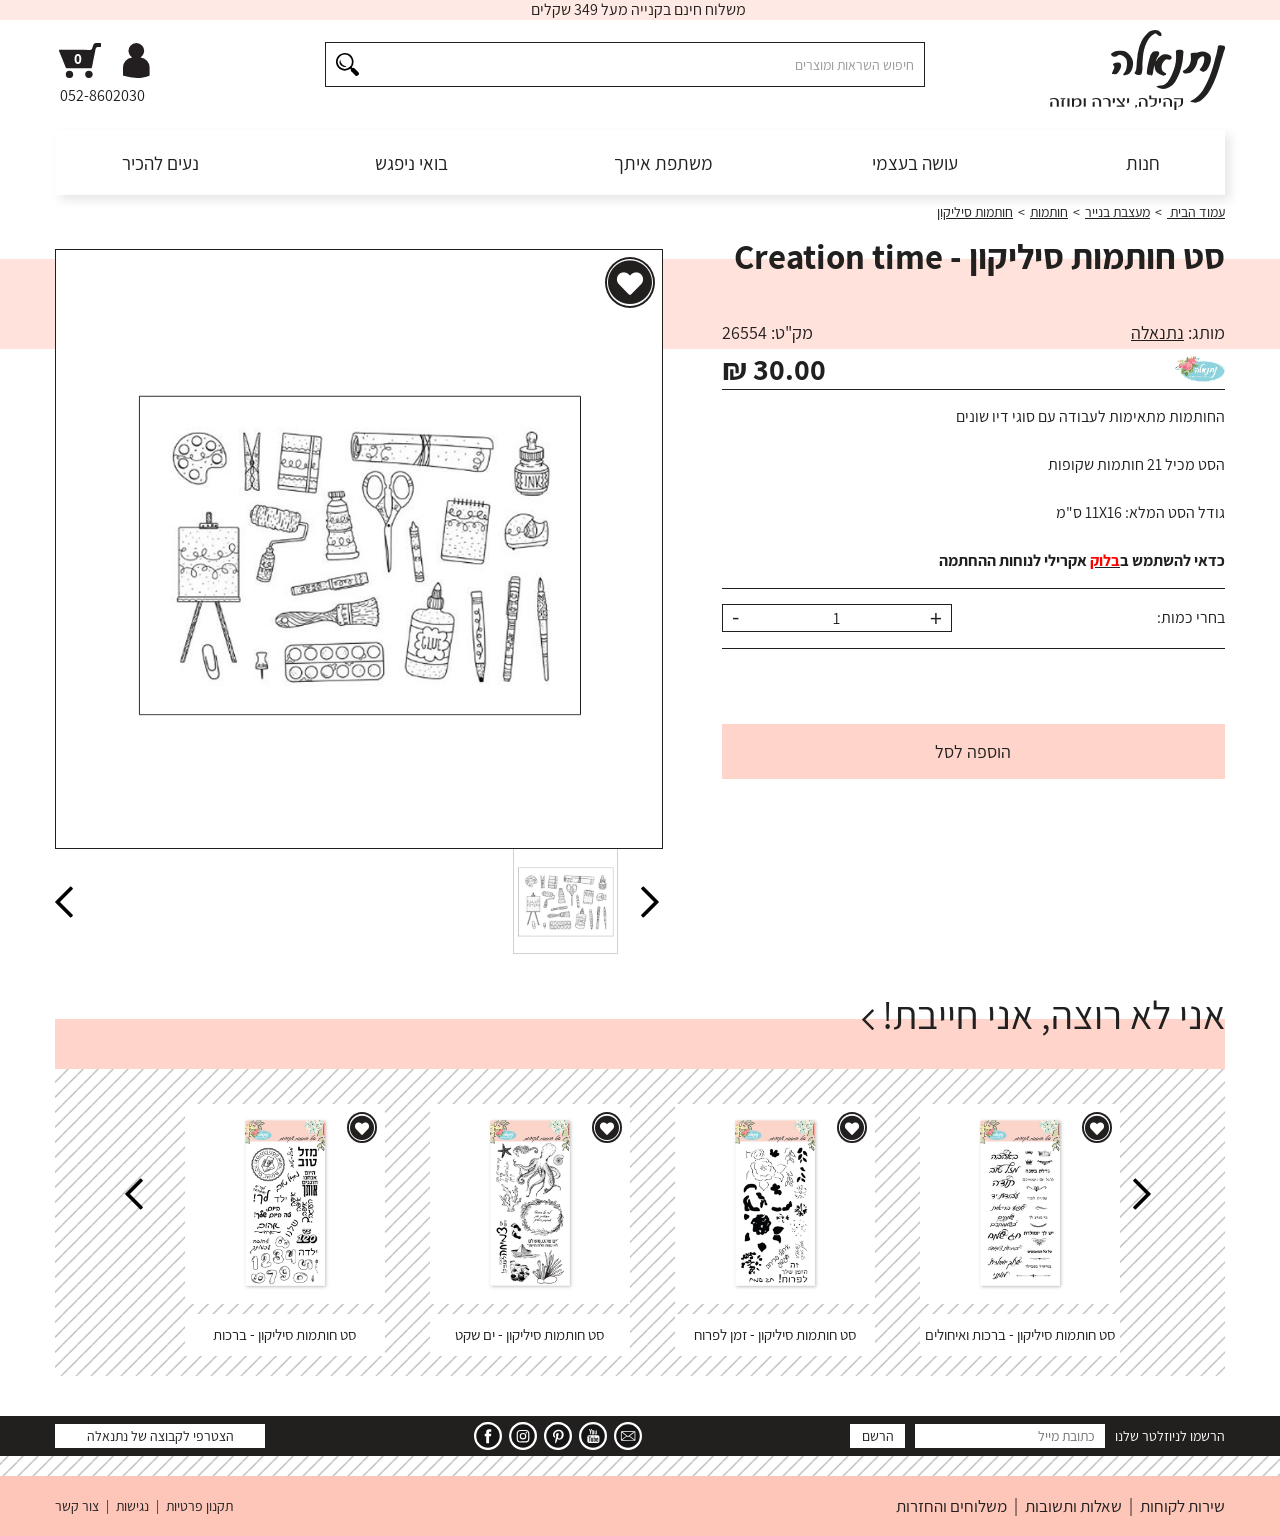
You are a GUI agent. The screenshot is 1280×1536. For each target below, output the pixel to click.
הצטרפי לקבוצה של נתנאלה (160, 1436)
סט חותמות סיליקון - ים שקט (529, 1334)
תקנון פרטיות (199, 1506)
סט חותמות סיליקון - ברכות (284, 1334)
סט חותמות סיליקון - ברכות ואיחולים (1020, 1334)
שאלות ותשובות (1073, 1506)
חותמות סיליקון (975, 212)
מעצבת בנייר (1117, 212)
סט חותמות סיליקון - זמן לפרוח (775, 1334)
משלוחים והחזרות (951, 1506)
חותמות (1049, 212)
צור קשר (77, 1506)
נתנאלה (1157, 332)
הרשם (878, 1436)
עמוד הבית (1196, 212)
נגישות (132, 1506)
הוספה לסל (973, 751)
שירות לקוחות (1182, 1506)
